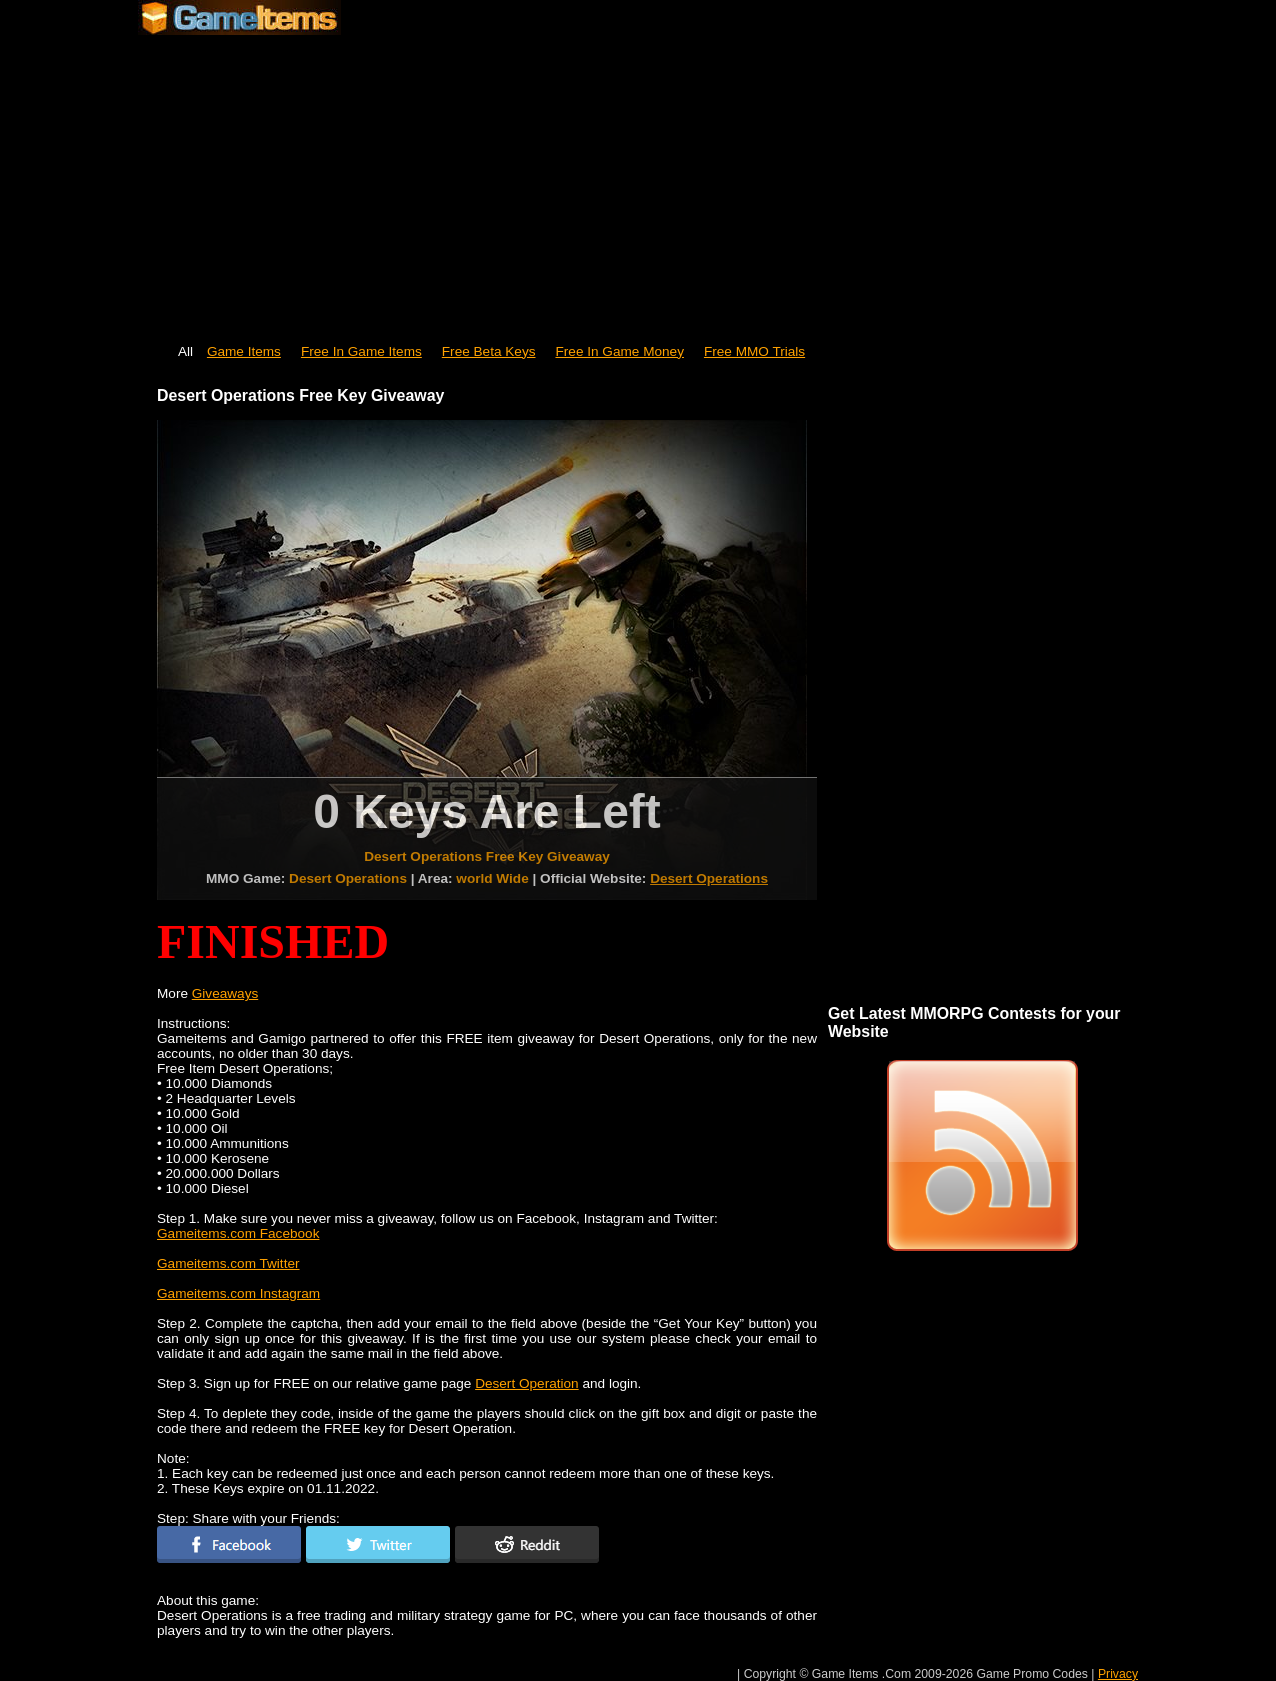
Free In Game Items (361, 351)
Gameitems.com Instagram (238, 1293)
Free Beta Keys (489, 351)
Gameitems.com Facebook (238, 1233)
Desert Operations (709, 878)
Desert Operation (527, 1383)
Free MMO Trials (754, 351)
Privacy (1118, 1674)
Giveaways (225, 993)
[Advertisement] (638, 180)
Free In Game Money (620, 351)
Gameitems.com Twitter (228, 1263)
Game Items (244, 351)
